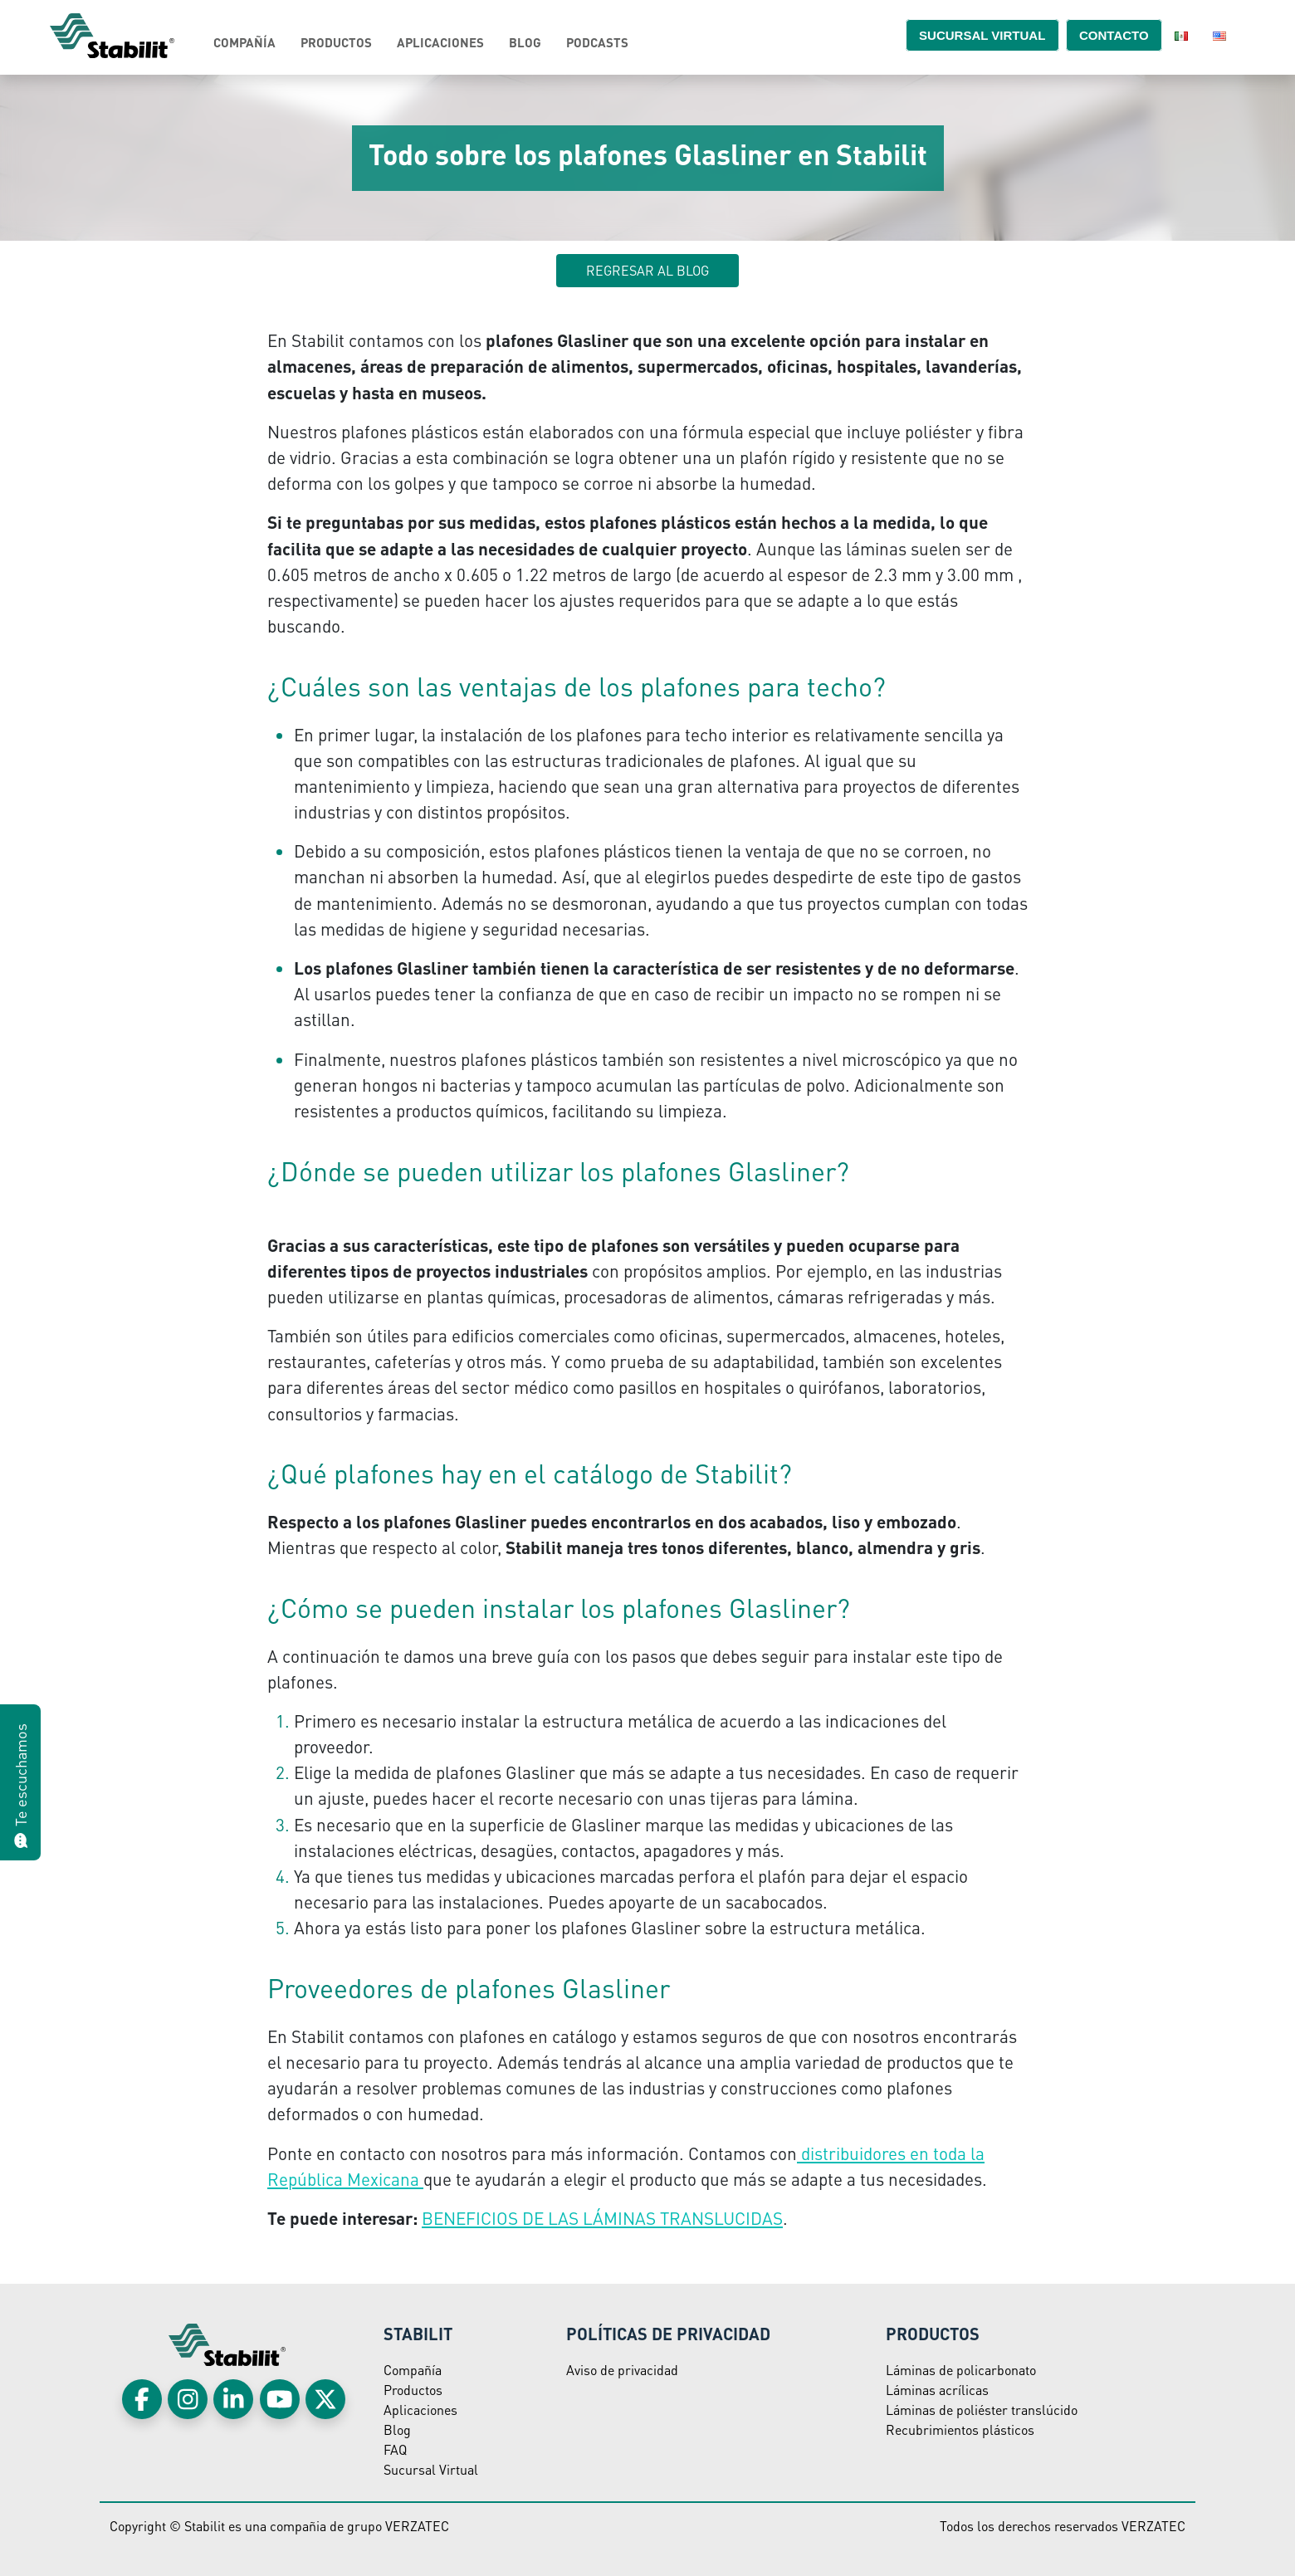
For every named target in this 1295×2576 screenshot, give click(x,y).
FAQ (395, 2449)
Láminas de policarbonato (961, 2369)
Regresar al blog (647, 270)
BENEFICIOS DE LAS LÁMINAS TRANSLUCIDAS (602, 2218)
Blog (525, 42)
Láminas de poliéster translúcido (982, 2409)
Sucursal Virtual (431, 2469)
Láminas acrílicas (937, 2389)
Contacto (1104, 35)
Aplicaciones (440, 42)
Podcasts (597, 42)
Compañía (244, 42)
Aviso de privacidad (622, 2369)
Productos (336, 42)
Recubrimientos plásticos (960, 2429)
